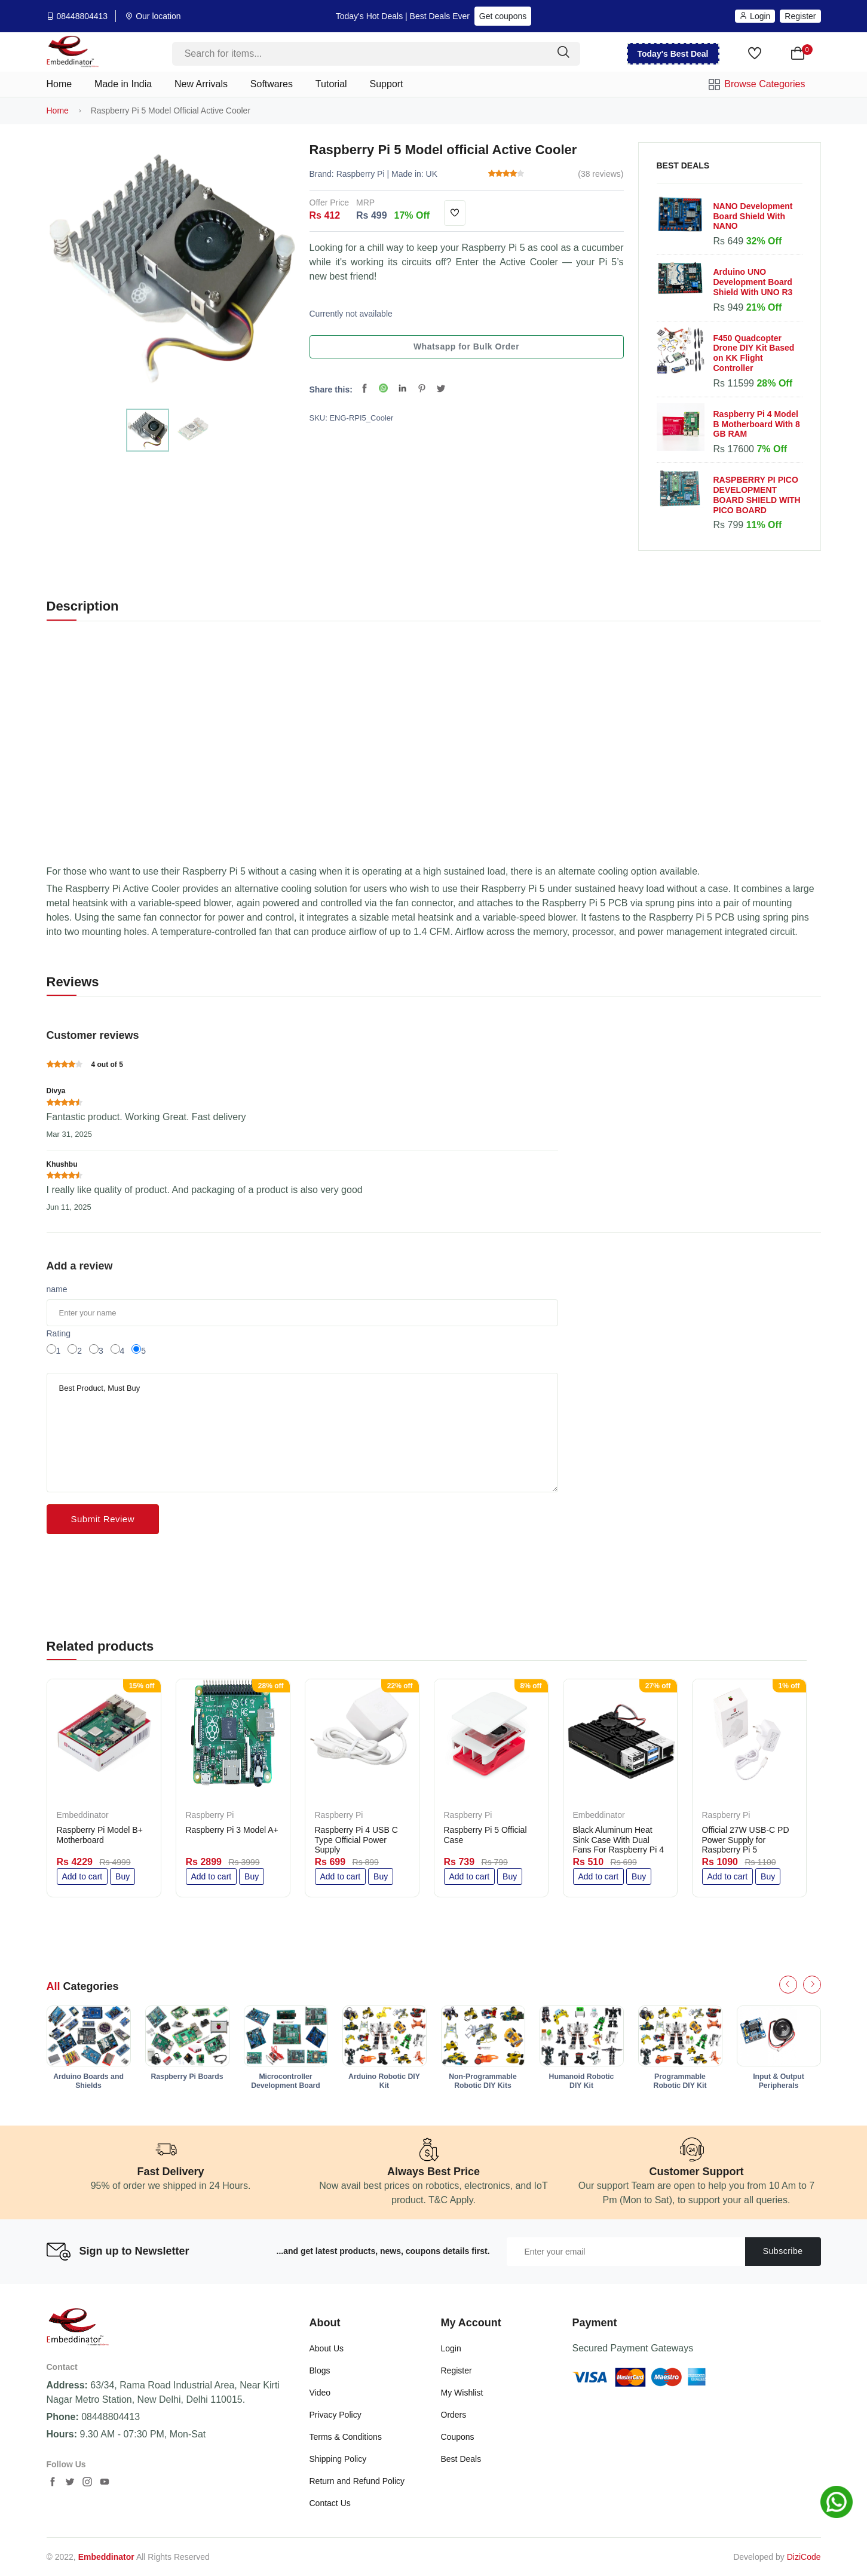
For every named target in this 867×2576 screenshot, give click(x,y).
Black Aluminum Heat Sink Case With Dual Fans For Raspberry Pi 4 (618, 1840)
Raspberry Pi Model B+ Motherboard (100, 1835)
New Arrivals (201, 84)
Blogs (320, 2370)
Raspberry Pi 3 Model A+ (232, 1830)
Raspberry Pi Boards (187, 2076)
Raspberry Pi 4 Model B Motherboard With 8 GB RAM (756, 424)
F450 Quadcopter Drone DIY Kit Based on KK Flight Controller (754, 353)
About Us (327, 2348)
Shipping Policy (338, 2459)
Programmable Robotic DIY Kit (680, 2081)
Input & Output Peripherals (778, 2081)
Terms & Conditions (346, 2437)
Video (320, 2392)
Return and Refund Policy (357, 2481)
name (57, 1289)
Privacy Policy (335, 2414)
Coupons (457, 2437)
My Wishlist (462, 2392)
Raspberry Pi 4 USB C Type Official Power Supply (356, 1840)
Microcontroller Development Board (285, 2081)
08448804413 (82, 16)
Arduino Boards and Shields (88, 2081)
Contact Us (330, 2503)
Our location (158, 16)
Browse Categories (757, 84)
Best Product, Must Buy (302, 1432)
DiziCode (804, 2557)
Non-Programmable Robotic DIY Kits (483, 2081)
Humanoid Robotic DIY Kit (581, 2081)
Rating (59, 1333)
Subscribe (783, 2251)
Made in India (123, 84)
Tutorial (331, 84)
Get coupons (502, 16)
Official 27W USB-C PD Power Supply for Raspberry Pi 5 (745, 1840)
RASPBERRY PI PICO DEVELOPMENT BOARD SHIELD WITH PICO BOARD (757, 494)
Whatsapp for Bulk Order (466, 346)
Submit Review (103, 1519)
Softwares (271, 84)
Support (386, 84)
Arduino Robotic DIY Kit (384, 2081)
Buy (122, 1876)
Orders (454, 2414)
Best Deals (461, 2459)
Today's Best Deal (673, 54)
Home (59, 84)
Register (800, 16)
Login (755, 16)
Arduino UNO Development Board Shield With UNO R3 (753, 282)
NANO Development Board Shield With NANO (753, 216)
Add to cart (82, 1876)
